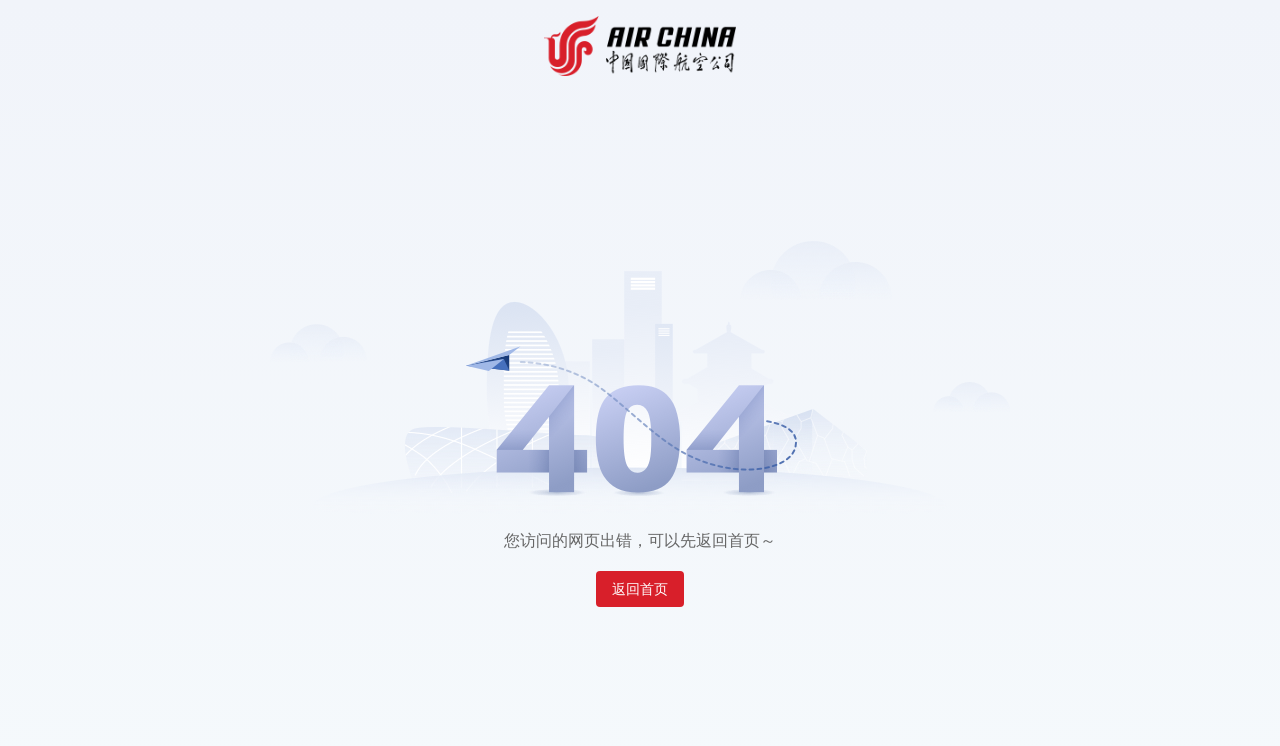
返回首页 (640, 589)
